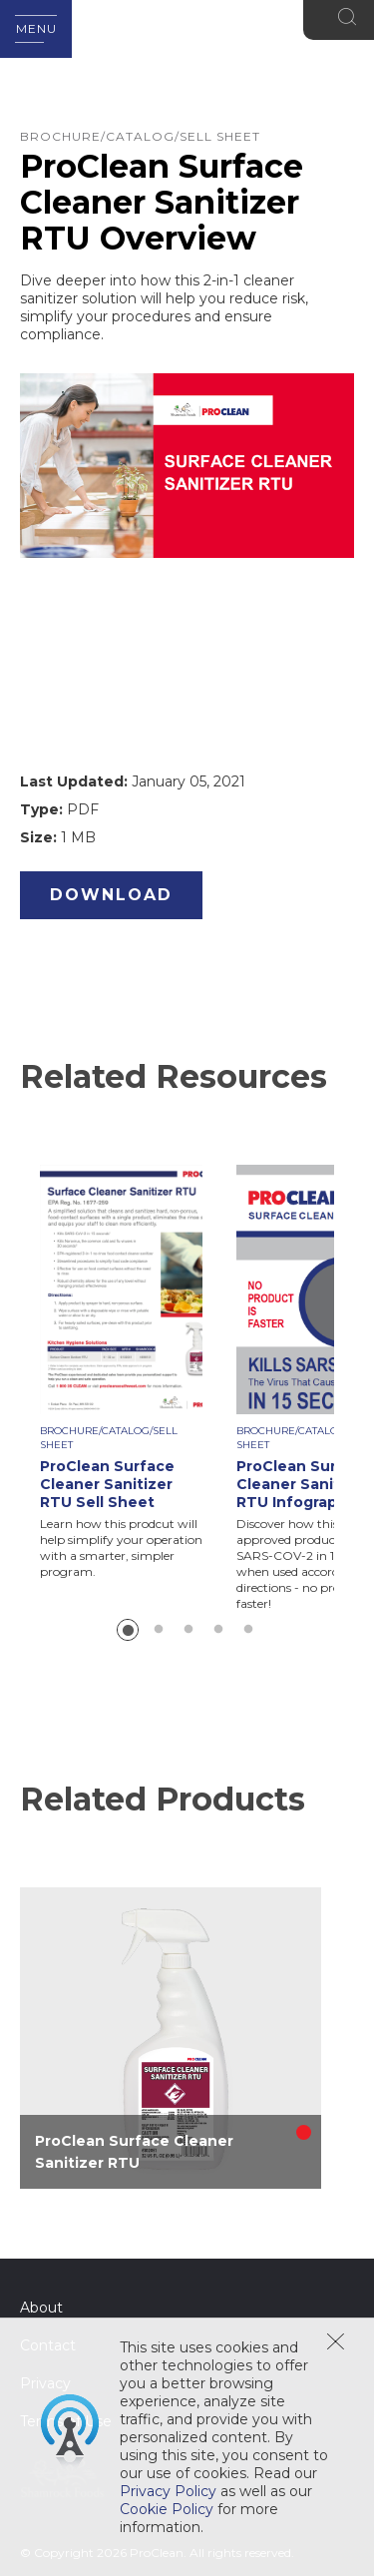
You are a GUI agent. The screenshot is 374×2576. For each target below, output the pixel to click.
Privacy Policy (168, 2491)
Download (111, 894)
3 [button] (188, 1630)
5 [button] (248, 1630)
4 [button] (218, 1630)
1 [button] (128, 1630)
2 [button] (159, 1630)
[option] (138, 1372)
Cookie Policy (166, 2509)
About (41, 2308)
